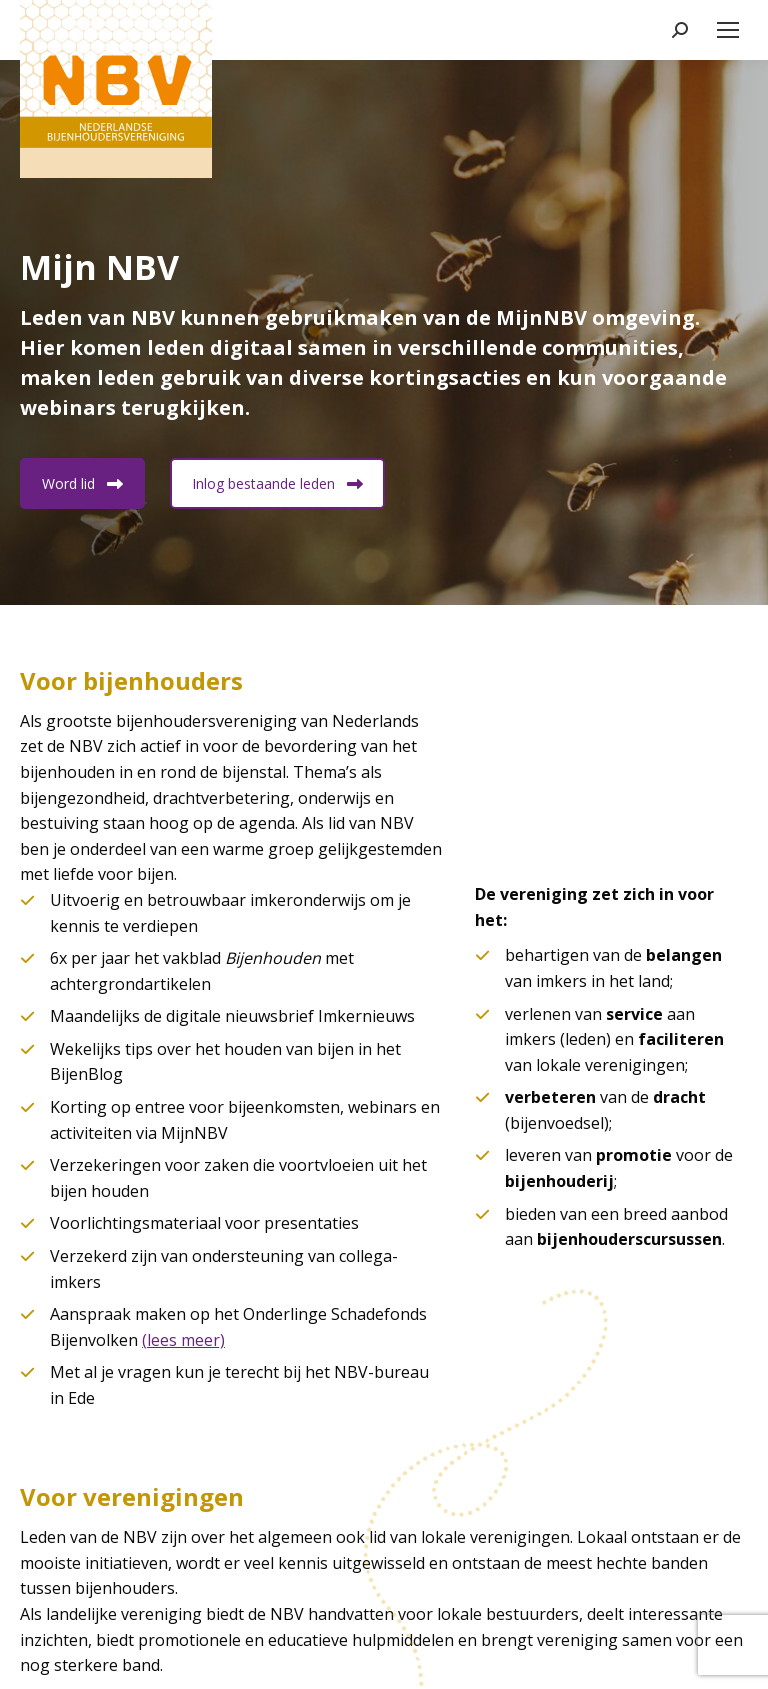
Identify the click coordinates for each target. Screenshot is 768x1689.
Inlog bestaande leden (277, 483)
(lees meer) (183, 1340)
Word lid (82, 483)
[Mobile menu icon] (728, 30)
